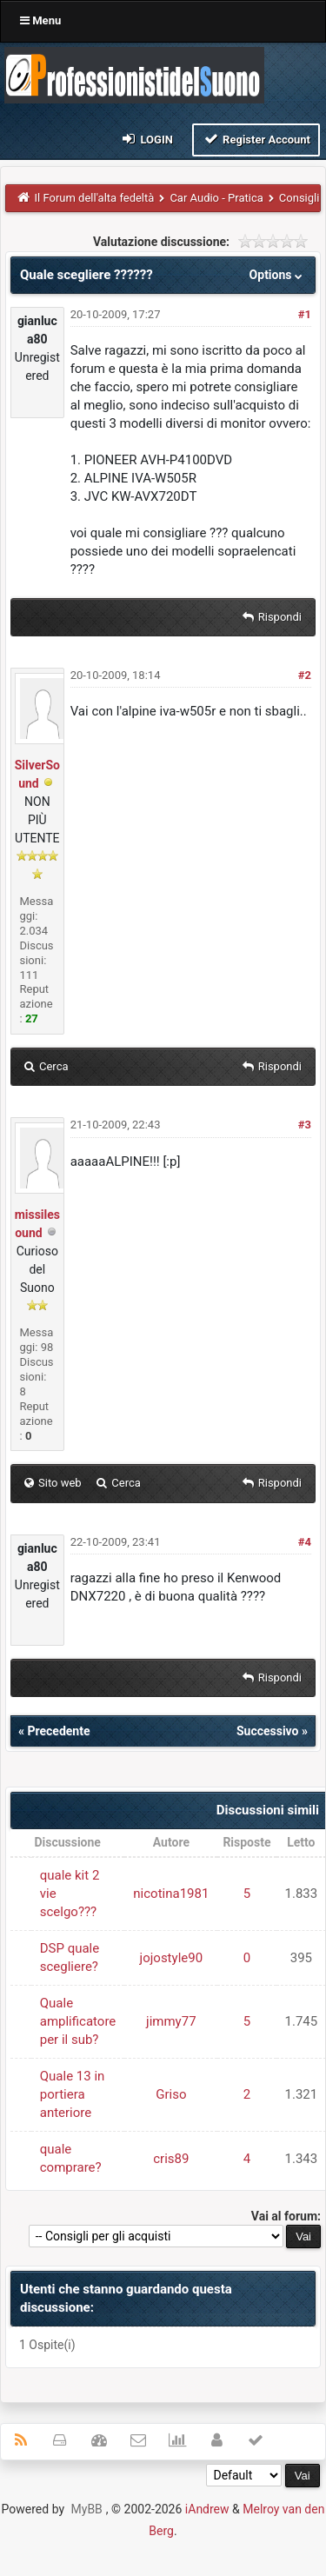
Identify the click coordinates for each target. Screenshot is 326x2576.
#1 (304, 314)
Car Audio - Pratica (216, 197)
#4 (304, 1541)
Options (277, 275)
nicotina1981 (171, 1893)
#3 (304, 1124)
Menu (40, 20)
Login (146, 138)
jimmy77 (171, 2021)
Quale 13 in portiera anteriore (72, 2094)
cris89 (171, 2159)
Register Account (256, 138)
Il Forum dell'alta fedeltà (95, 197)
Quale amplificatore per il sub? (78, 2021)
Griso (171, 2094)
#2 (304, 675)
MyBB (87, 2509)
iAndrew (207, 2509)
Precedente (58, 1731)
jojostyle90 (171, 1958)
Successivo (267, 1731)
